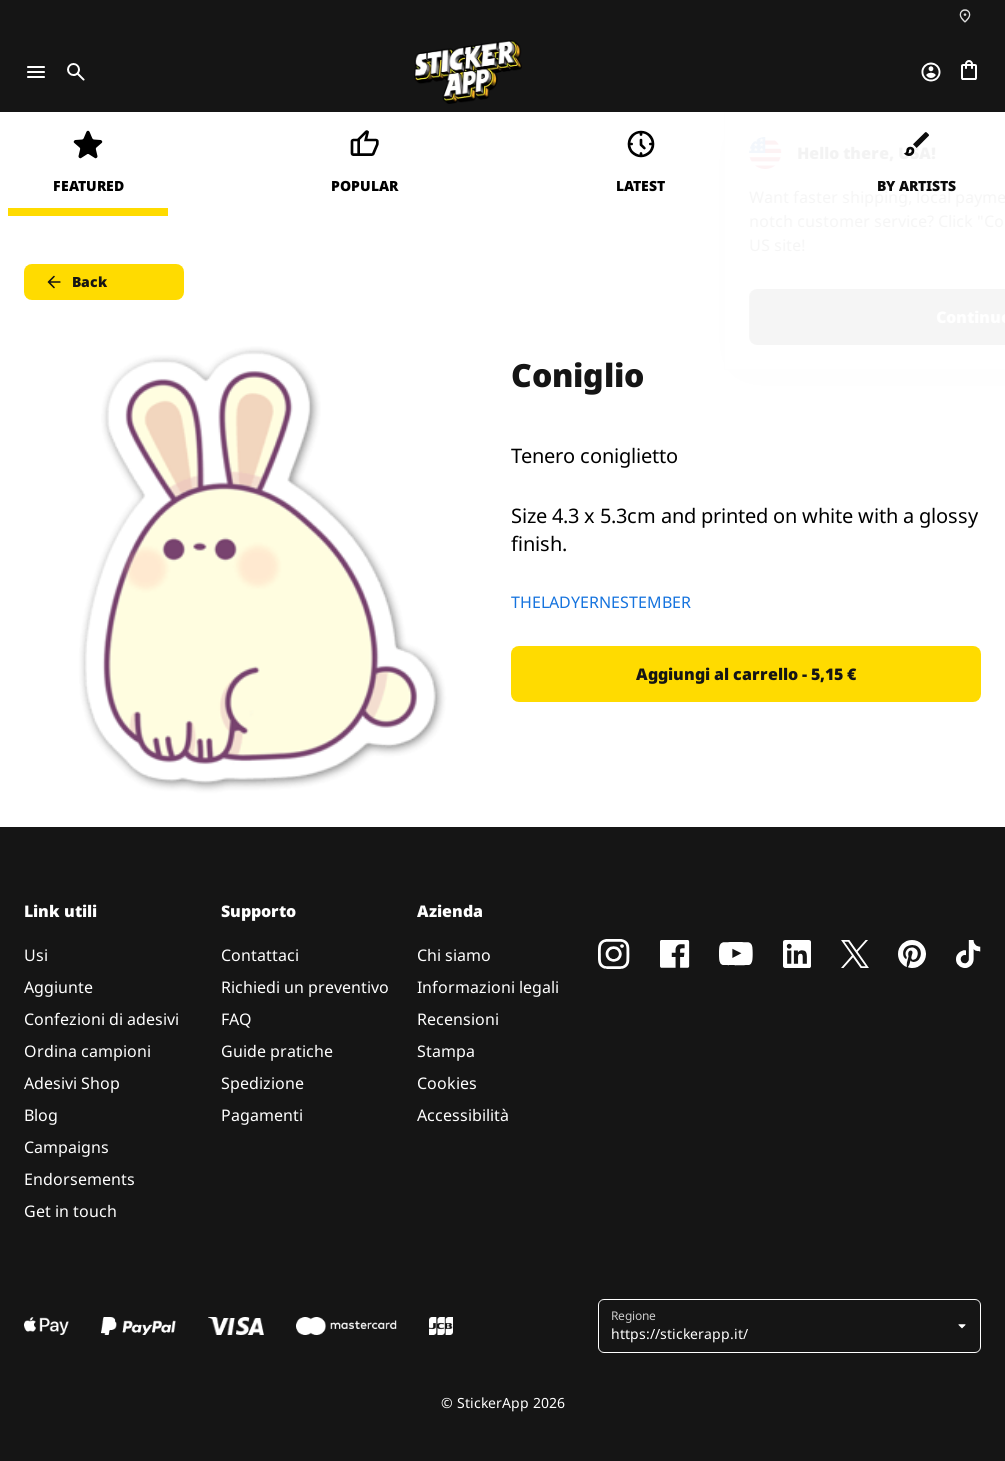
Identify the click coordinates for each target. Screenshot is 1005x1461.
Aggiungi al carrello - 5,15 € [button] (746, 674)
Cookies (447, 1083)
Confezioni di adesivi (101, 1019)
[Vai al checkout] (969, 72)
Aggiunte (58, 987)
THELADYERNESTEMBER (601, 602)
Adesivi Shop (72, 1083)
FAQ (236, 1019)
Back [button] (75, 282)
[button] (791, 1326)
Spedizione (262, 1083)
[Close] (944, 153)
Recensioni (458, 1019)
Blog (41, 1115)
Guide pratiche (277, 1051)
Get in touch (70, 1211)
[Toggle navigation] (36, 72)
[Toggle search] (72, 72)
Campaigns (66, 1147)
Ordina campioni (87, 1051)
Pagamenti (262, 1115)
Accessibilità (463, 1115)
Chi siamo (454, 955)
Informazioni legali (488, 987)
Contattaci (260, 955)
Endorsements (79, 1179)
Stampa (446, 1051)
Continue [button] (736, 317)
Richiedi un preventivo (305, 987)
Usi (36, 955)
